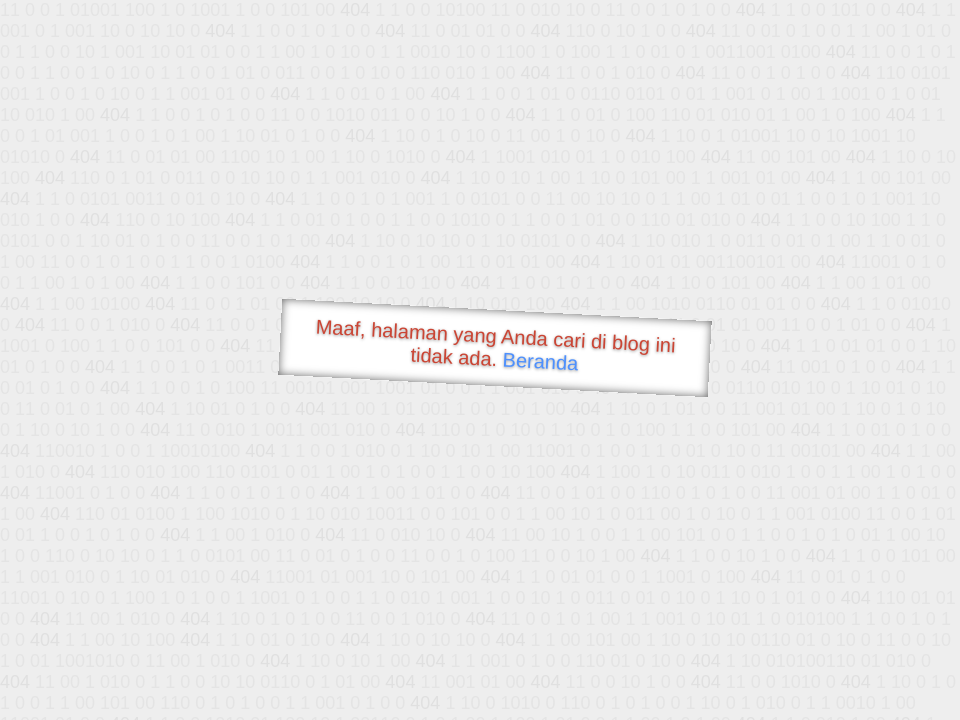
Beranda (540, 361)
